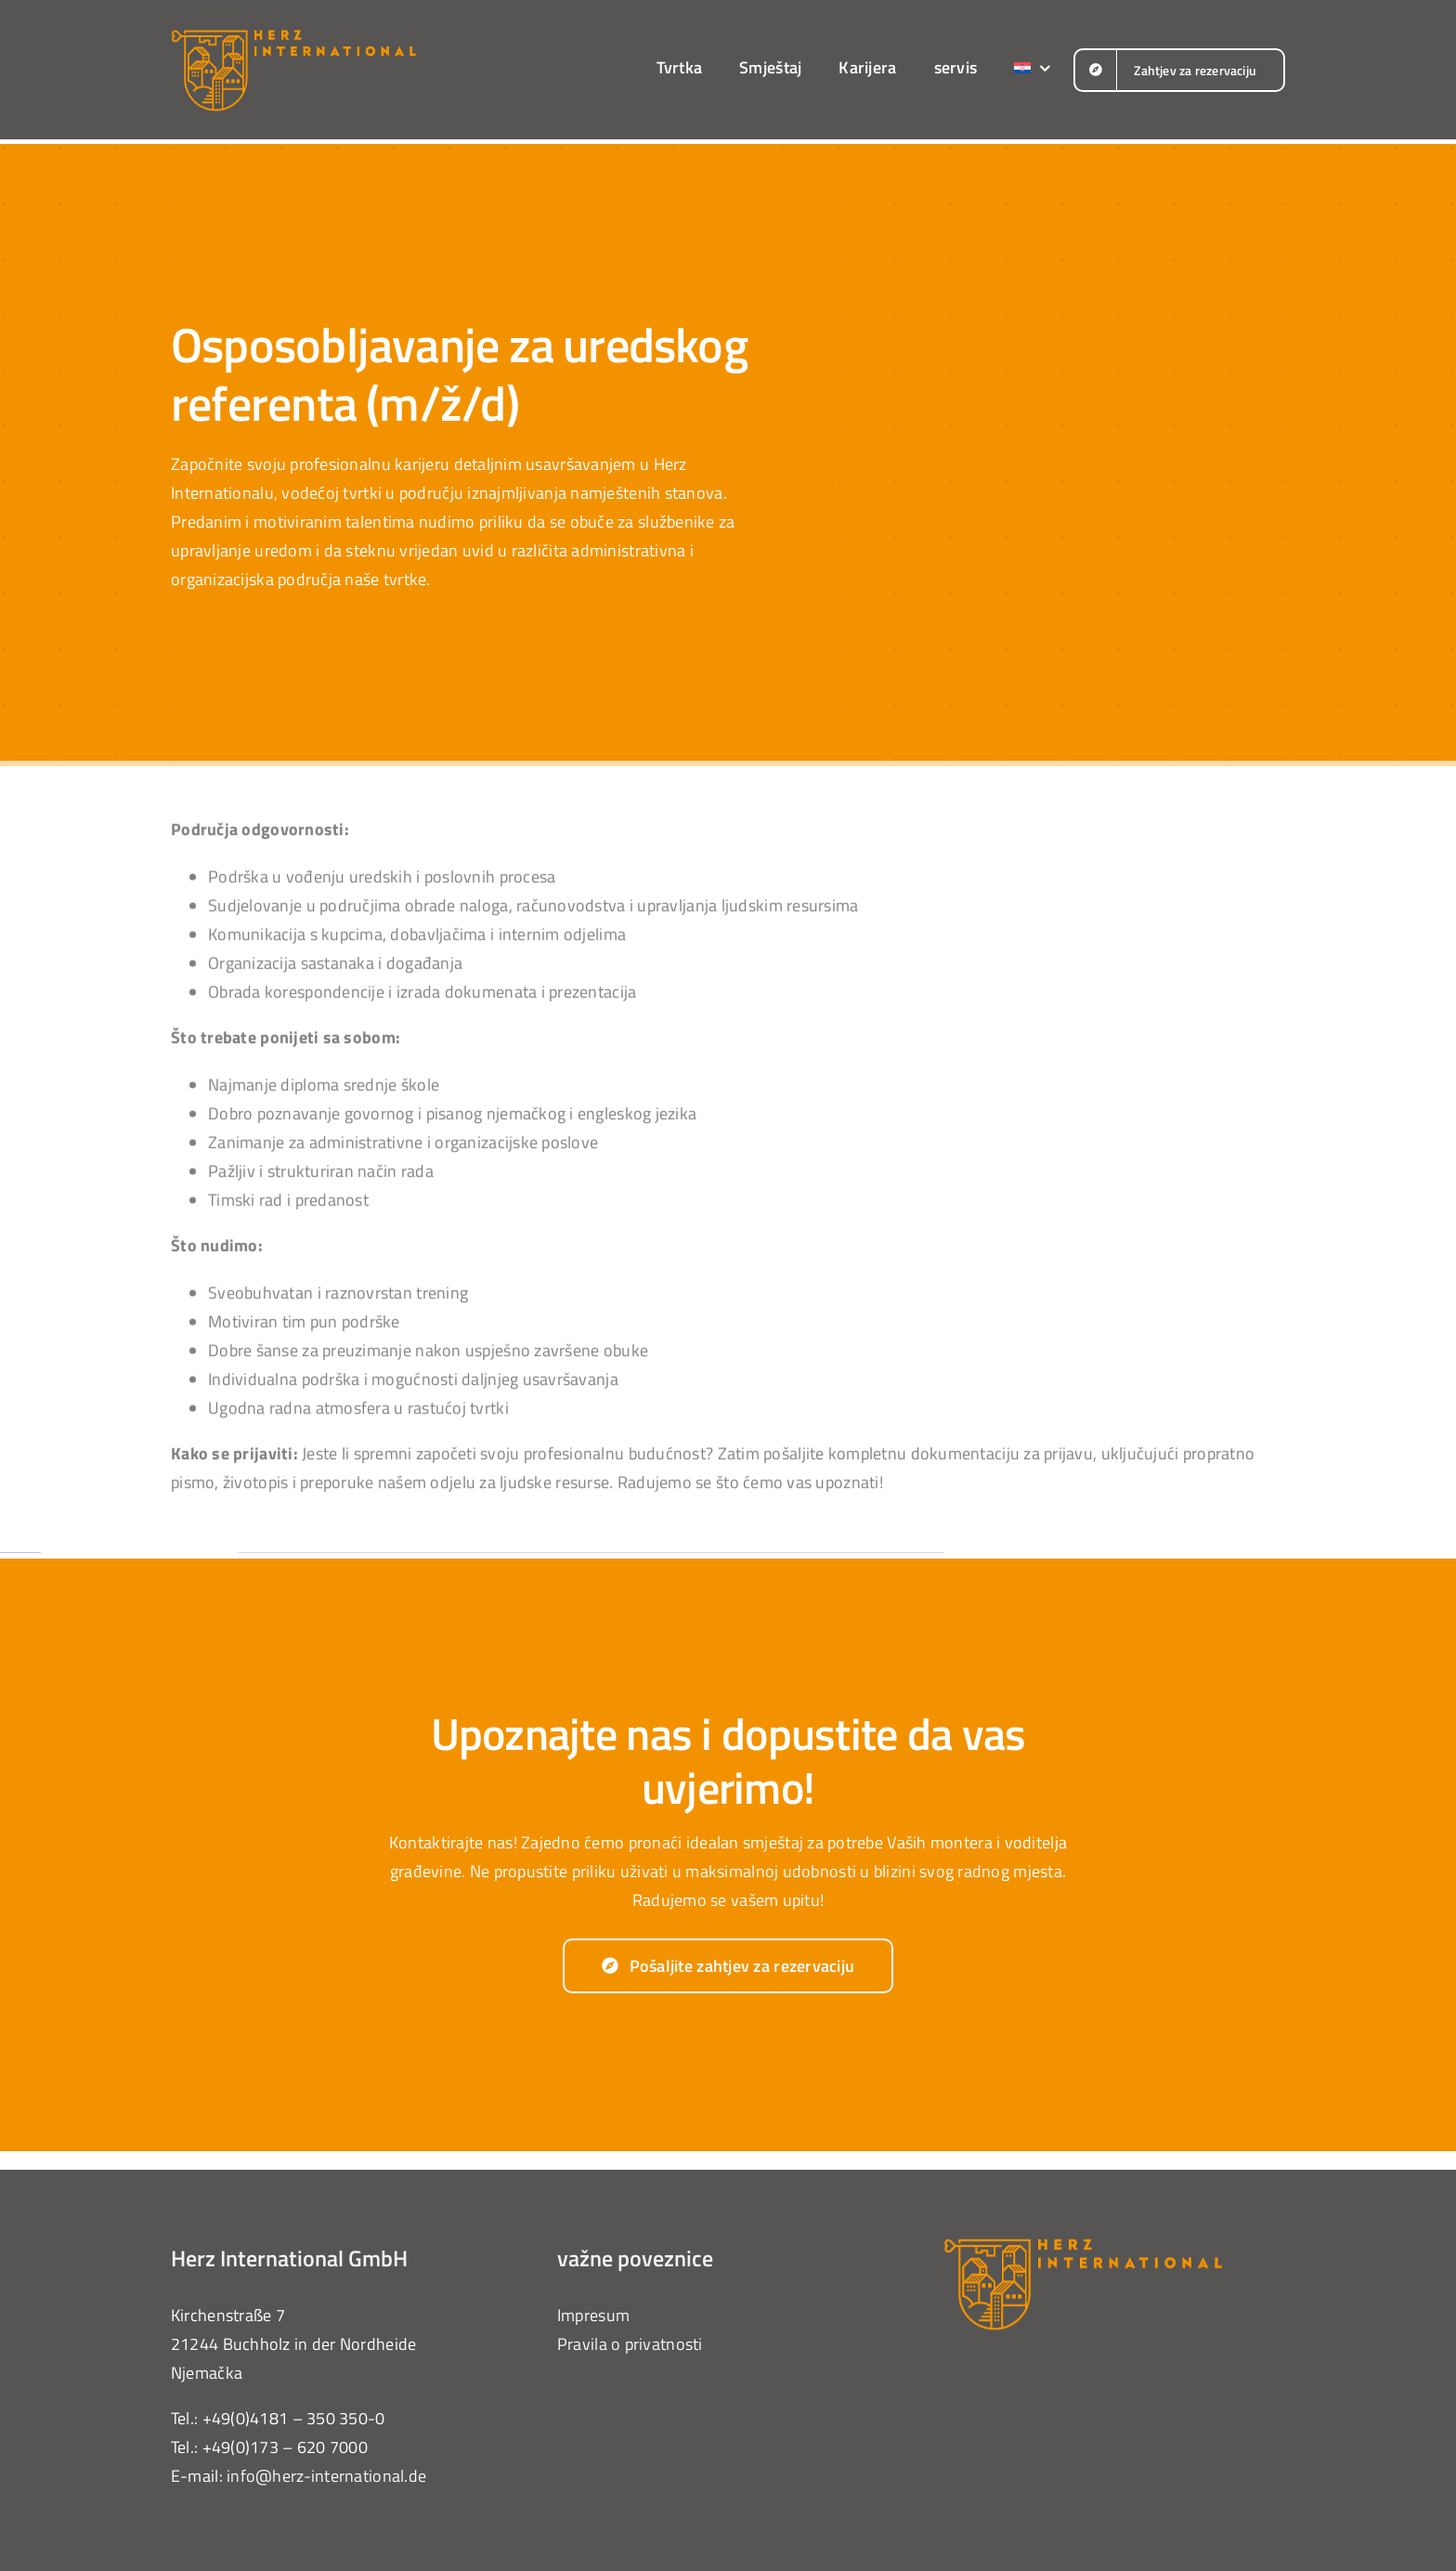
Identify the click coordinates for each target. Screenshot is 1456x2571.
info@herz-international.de (326, 2475)
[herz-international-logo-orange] (293, 35)
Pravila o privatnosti (630, 2343)
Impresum (593, 2315)
